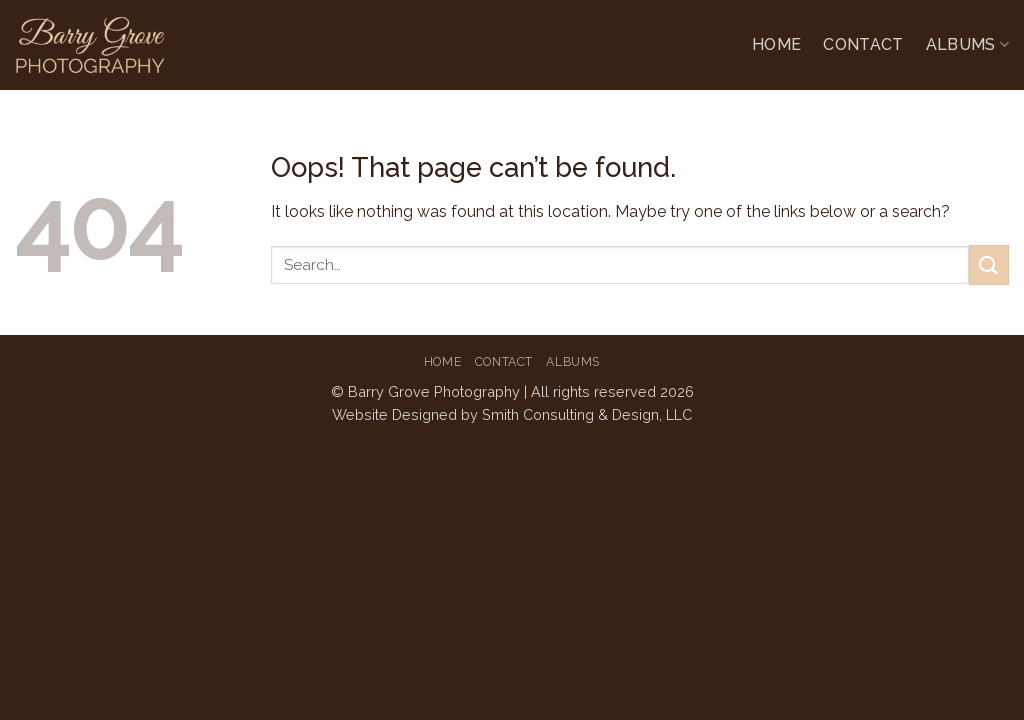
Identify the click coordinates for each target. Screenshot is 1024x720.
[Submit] (989, 264)
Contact (863, 44)
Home (776, 44)
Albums (967, 45)
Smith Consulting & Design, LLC (587, 414)
